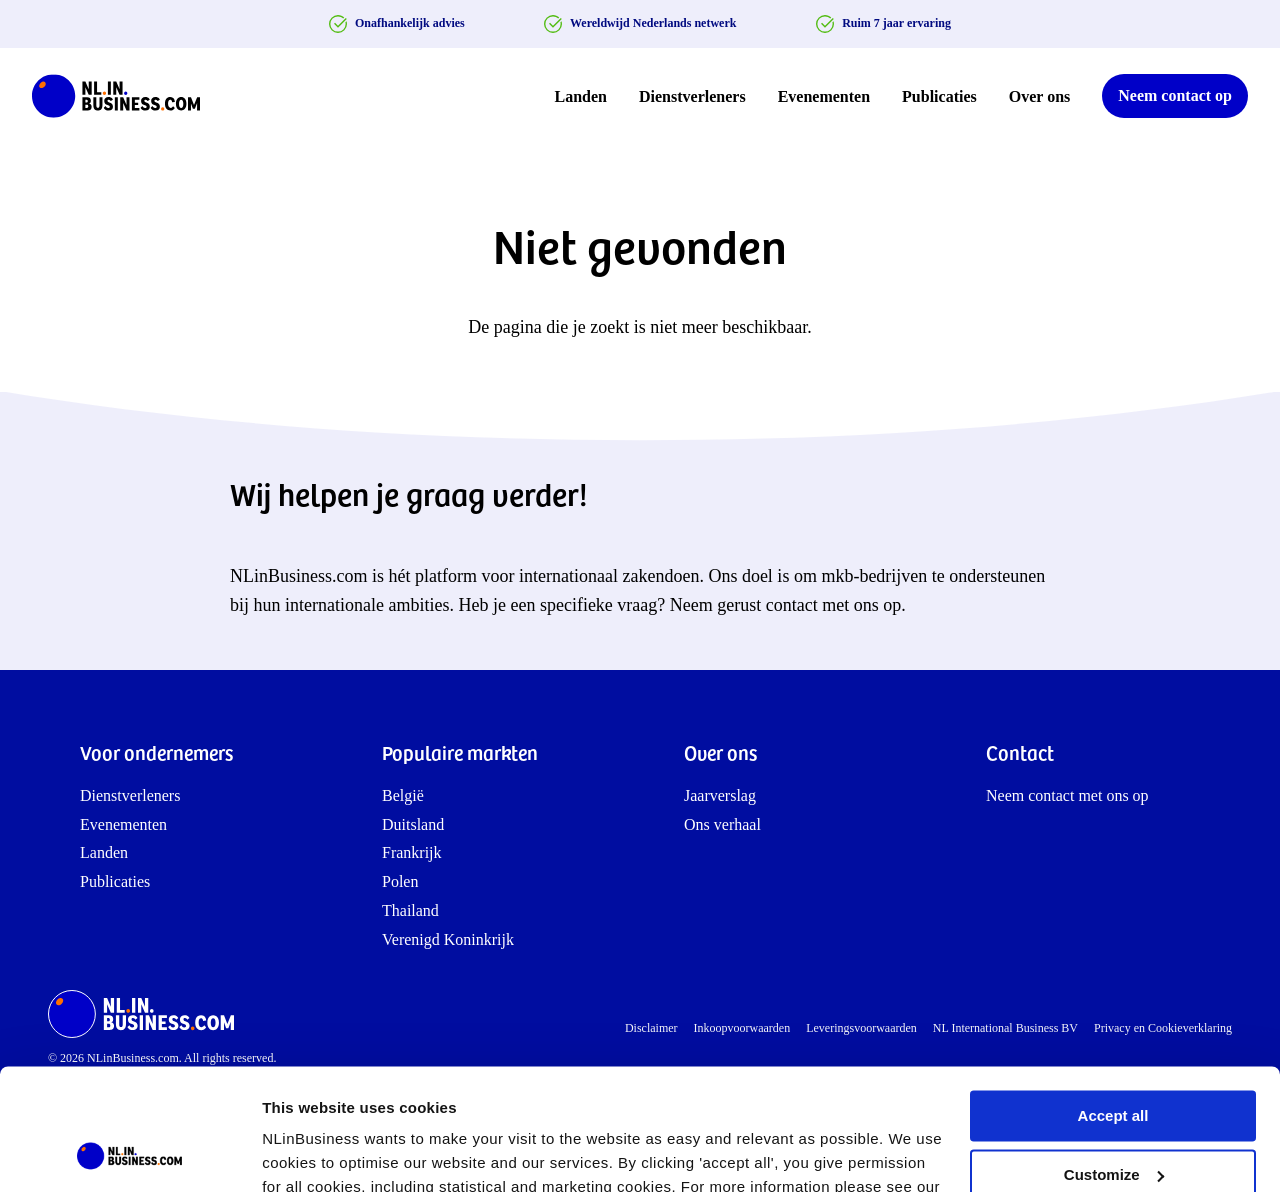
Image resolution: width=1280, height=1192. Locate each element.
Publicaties (939, 96)
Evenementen (824, 96)
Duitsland (413, 824)
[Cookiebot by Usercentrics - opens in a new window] (129, 1153)
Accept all (1113, 1002)
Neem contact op (1175, 95)
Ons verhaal (722, 824)
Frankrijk (412, 852)
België (403, 795)
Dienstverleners (692, 96)
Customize (1114, 1060)
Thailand (410, 910)
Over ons (1039, 96)
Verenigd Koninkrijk (448, 939)
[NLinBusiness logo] (125, 96)
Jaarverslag (720, 795)
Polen (400, 881)
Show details (308, 1152)
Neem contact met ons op (1067, 795)
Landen (581, 96)
